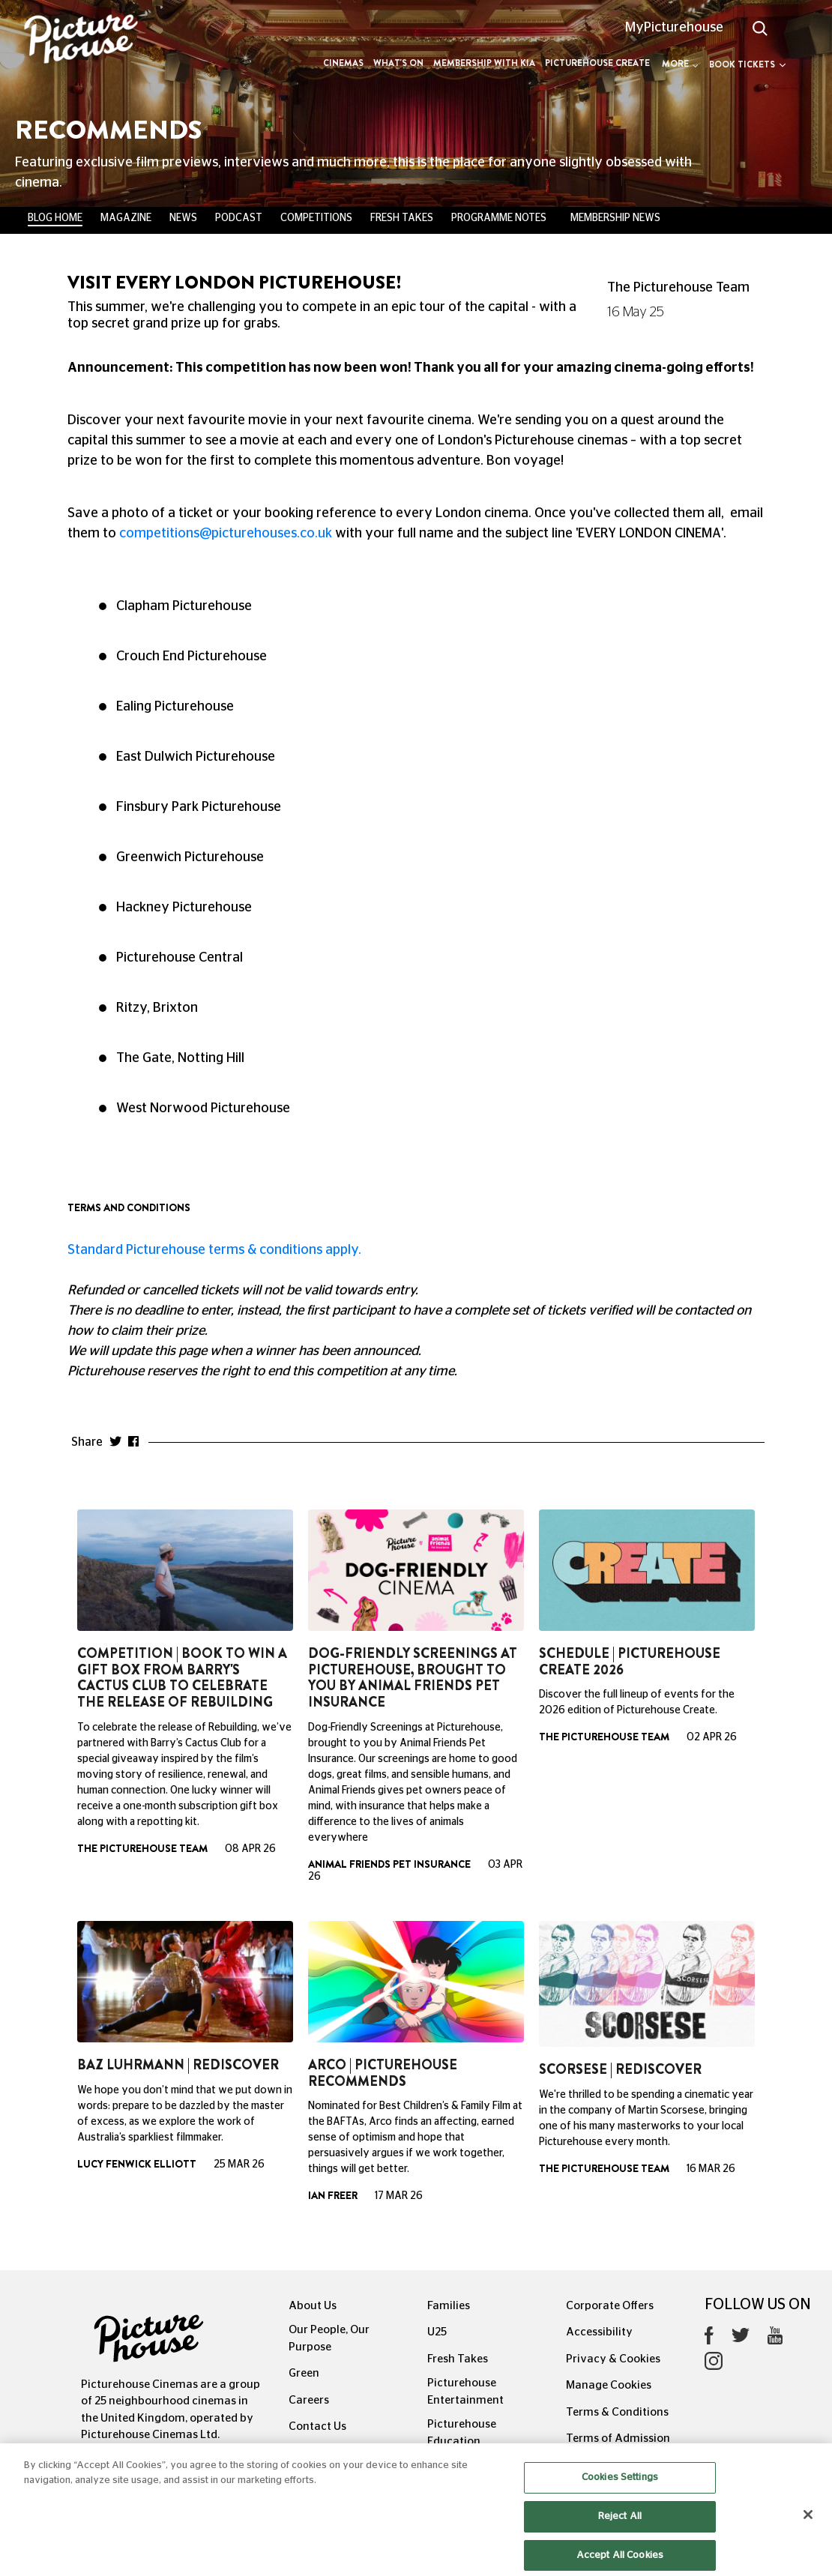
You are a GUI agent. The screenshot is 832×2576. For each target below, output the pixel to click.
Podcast (238, 218)
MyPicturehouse (674, 27)
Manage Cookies (608, 2385)
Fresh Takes (401, 218)
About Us (313, 2305)
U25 (437, 2332)
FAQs (302, 2453)
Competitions (316, 218)
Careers (309, 2400)
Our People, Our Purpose (329, 2338)
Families (448, 2305)
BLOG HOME (55, 218)
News (183, 218)
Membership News (615, 218)
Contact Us (317, 2426)
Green (304, 2373)
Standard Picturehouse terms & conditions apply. (214, 1250)
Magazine (125, 218)
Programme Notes (498, 218)
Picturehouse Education (461, 2433)
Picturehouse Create (597, 63)
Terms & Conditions (617, 2412)
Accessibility (599, 2332)
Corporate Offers (610, 2305)
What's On (398, 63)
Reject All (620, 2535)
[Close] (808, 2534)
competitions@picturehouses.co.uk (225, 533)
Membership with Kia (484, 63)
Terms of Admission (618, 2438)
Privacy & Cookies (613, 2359)
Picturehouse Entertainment (465, 2391)
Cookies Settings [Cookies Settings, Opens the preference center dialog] (620, 2497)
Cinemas (343, 63)
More (680, 63)
